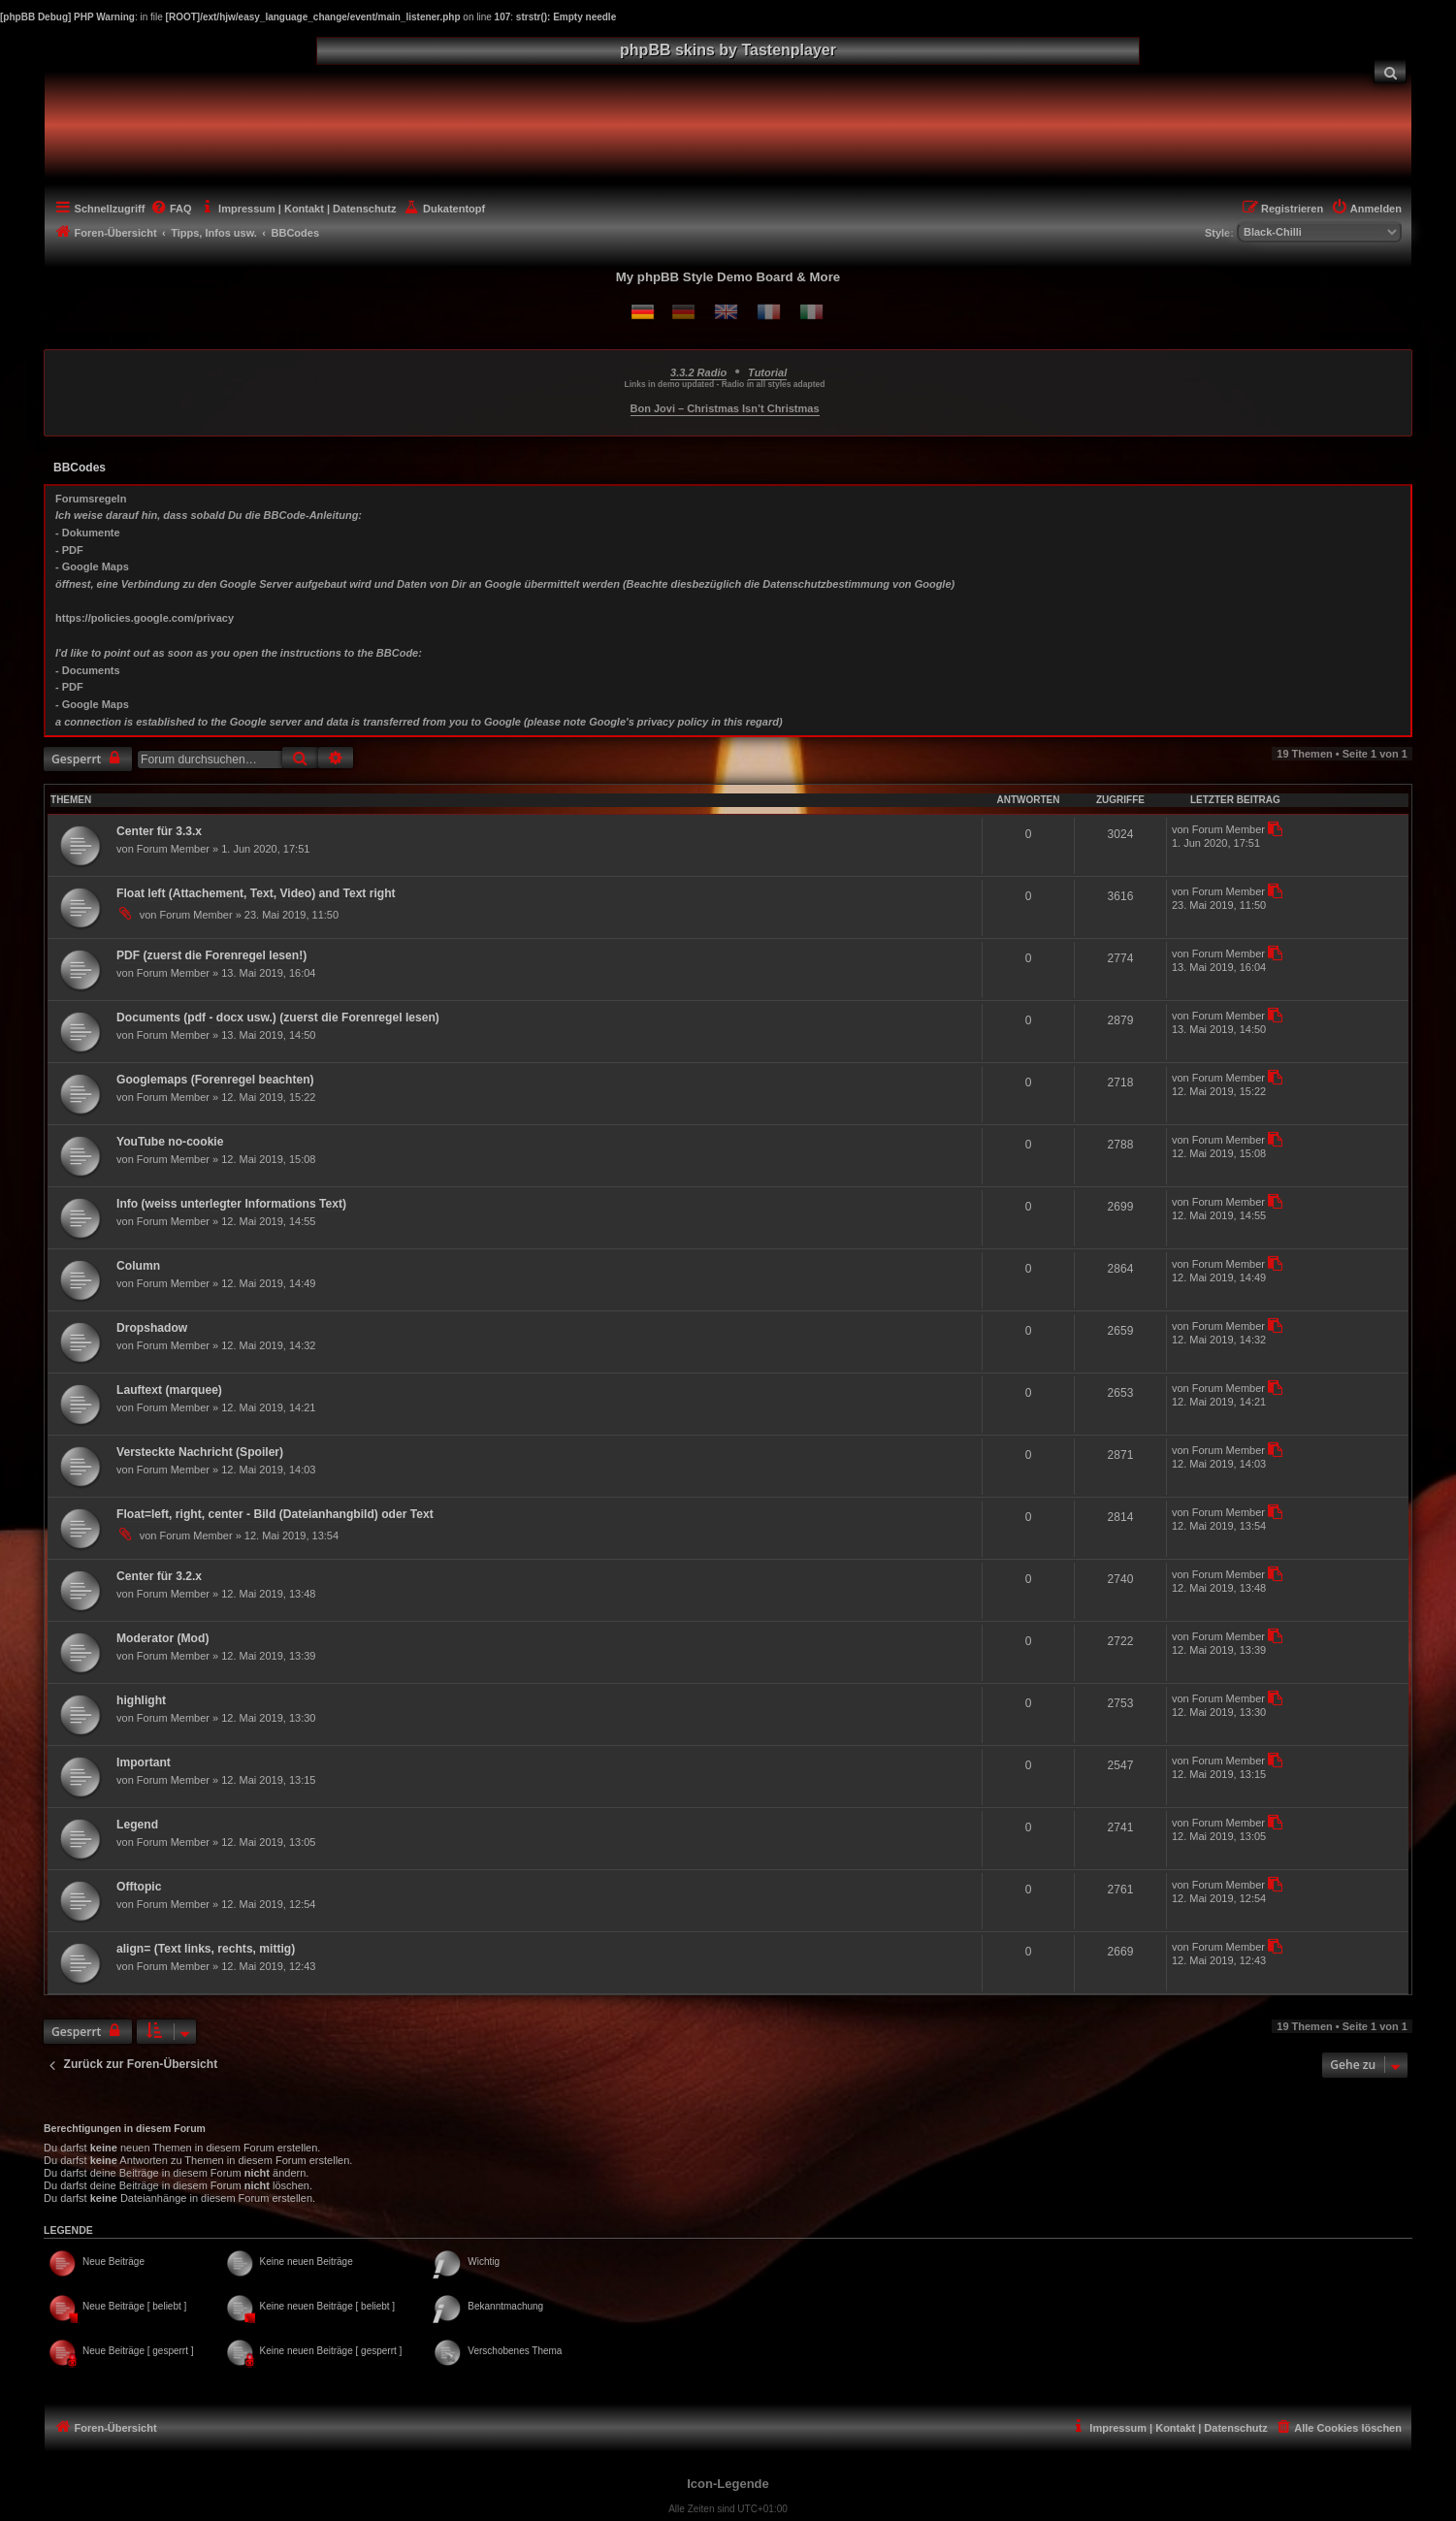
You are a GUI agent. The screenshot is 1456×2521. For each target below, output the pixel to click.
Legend (137, 1824)
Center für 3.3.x (159, 831)
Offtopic (138, 1886)
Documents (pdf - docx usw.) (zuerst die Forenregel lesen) (277, 1017)
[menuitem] (1390, 71)
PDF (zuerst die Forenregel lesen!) (211, 955)
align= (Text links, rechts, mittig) (205, 1948)
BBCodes (79, 467)
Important (143, 1762)
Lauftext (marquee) (169, 1390)
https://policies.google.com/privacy (144, 618)
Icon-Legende (728, 2483)
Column (138, 1266)
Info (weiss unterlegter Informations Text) (231, 1204)
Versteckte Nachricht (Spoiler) (199, 1452)
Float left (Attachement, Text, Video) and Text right (256, 893)
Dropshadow (151, 1328)
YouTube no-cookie (169, 1141)
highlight (141, 1700)
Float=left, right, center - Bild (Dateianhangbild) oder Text (275, 1514)
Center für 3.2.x (159, 1576)
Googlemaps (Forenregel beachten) (215, 1079)
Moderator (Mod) (162, 1638)
